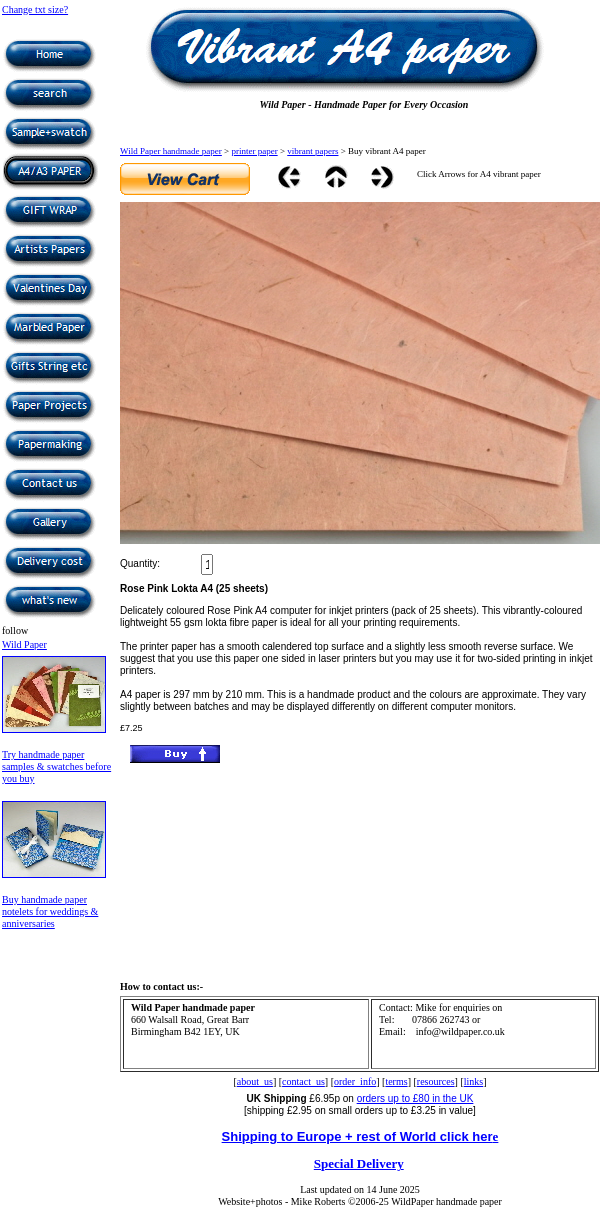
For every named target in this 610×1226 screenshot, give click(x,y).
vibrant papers (312, 151)
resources (436, 1081)
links (473, 1081)
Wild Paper (24, 644)
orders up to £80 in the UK (415, 1098)
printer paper (254, 151)
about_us (255, 1081)
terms (396, 1081)
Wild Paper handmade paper (171, 151)
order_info (355, 1081)
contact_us (303, 1081)
